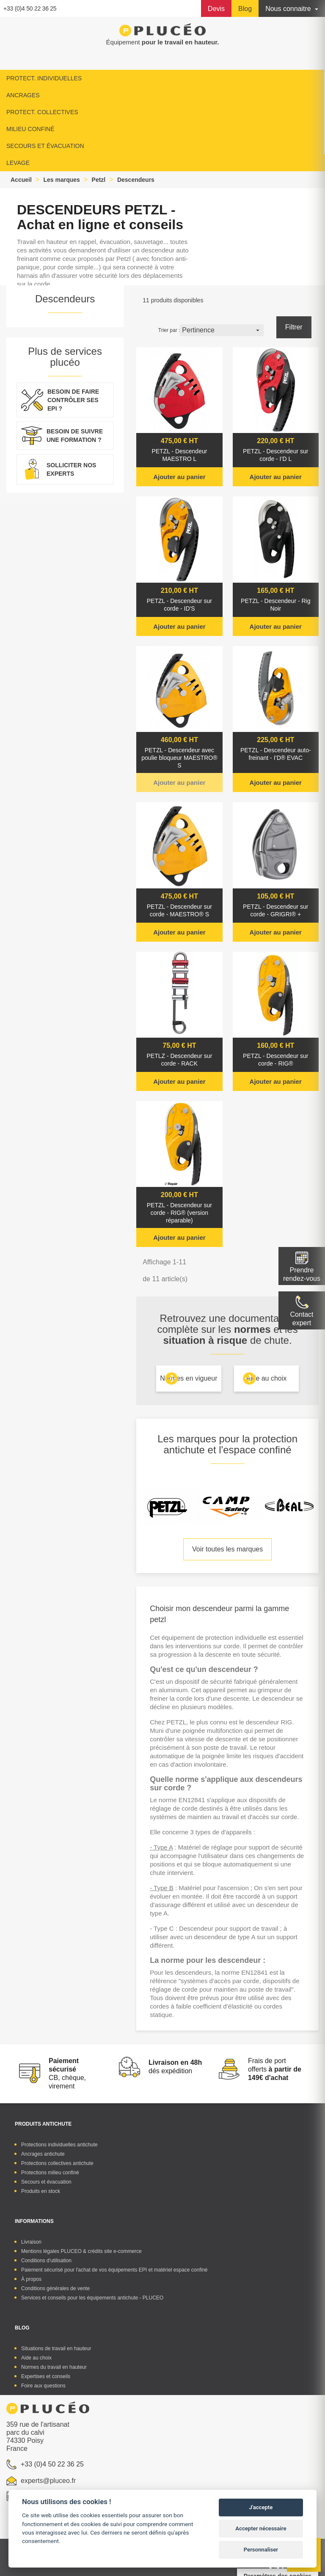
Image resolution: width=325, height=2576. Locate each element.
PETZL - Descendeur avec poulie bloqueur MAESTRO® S (179, 758)
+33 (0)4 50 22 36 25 (29, 8)
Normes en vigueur (188, 1378)
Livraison (31, 2242)
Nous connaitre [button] (289, 8)
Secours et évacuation (46, 2182)
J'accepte (261, 2507)
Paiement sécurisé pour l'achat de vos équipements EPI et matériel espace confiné (114, 2270)
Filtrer (294, 327)
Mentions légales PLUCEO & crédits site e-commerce (81, 2251)
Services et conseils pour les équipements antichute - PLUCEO (92, 2298)
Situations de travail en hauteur (56, 2348)
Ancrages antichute (43, 2154)
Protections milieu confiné (50, 2173)
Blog (245, 8)
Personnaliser (261, 2549)
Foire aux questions (43, 2386)
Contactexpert (301, 1318)
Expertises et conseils (45, 2376)
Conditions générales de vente (55, 2288)
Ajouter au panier (179, 476)
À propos (31, 2279)
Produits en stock (40, 2191)
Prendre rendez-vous (301, 1274)
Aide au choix (266, 1378)
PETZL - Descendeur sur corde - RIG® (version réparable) (179, 1213)
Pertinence (221, 330)
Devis (216, 8)
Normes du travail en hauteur (54, 2367)
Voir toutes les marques (227, 1549)
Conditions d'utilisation (46, 2261)
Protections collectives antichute (57, 2163)
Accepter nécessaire (260, 2528)
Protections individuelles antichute (59, 2145)
